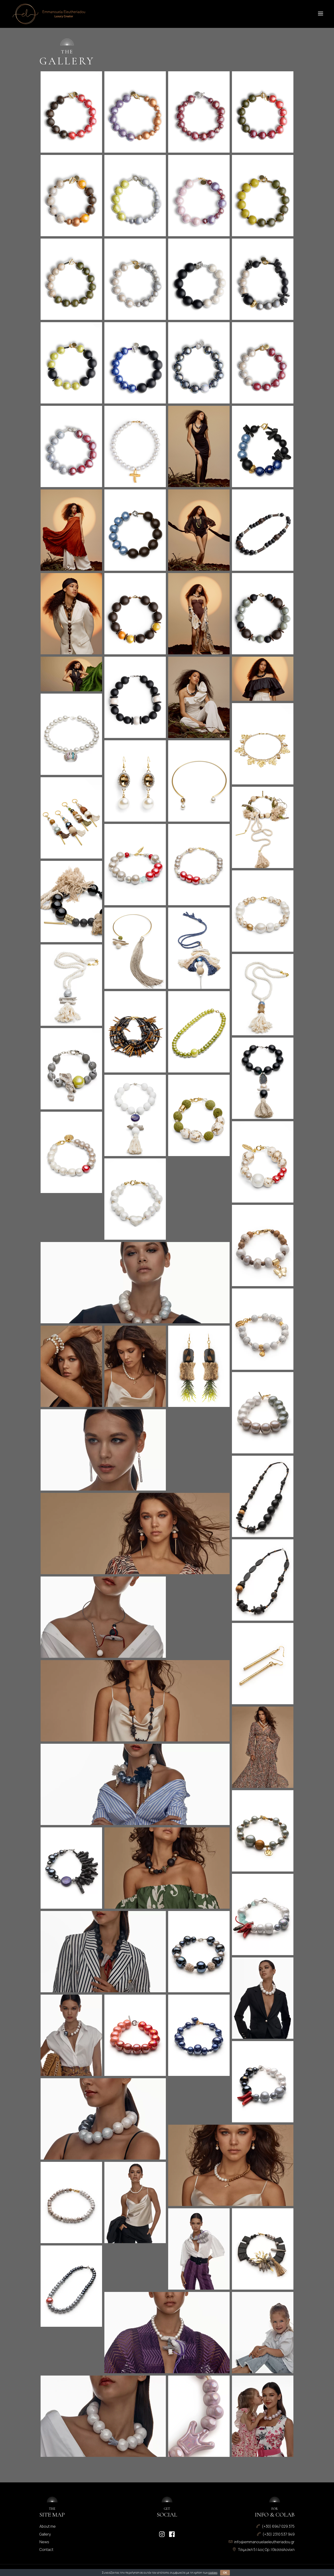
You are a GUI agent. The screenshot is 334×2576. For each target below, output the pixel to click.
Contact (46, 2549)
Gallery (45, 2534)
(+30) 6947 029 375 (278, 2526)
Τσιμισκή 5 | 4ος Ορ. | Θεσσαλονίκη (266, 2549)
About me (47, 2526)
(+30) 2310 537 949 (279, 2534)
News (44, 2541)
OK (225, 2573)
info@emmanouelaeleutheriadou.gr (264, 2541)
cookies (212, 2573)
